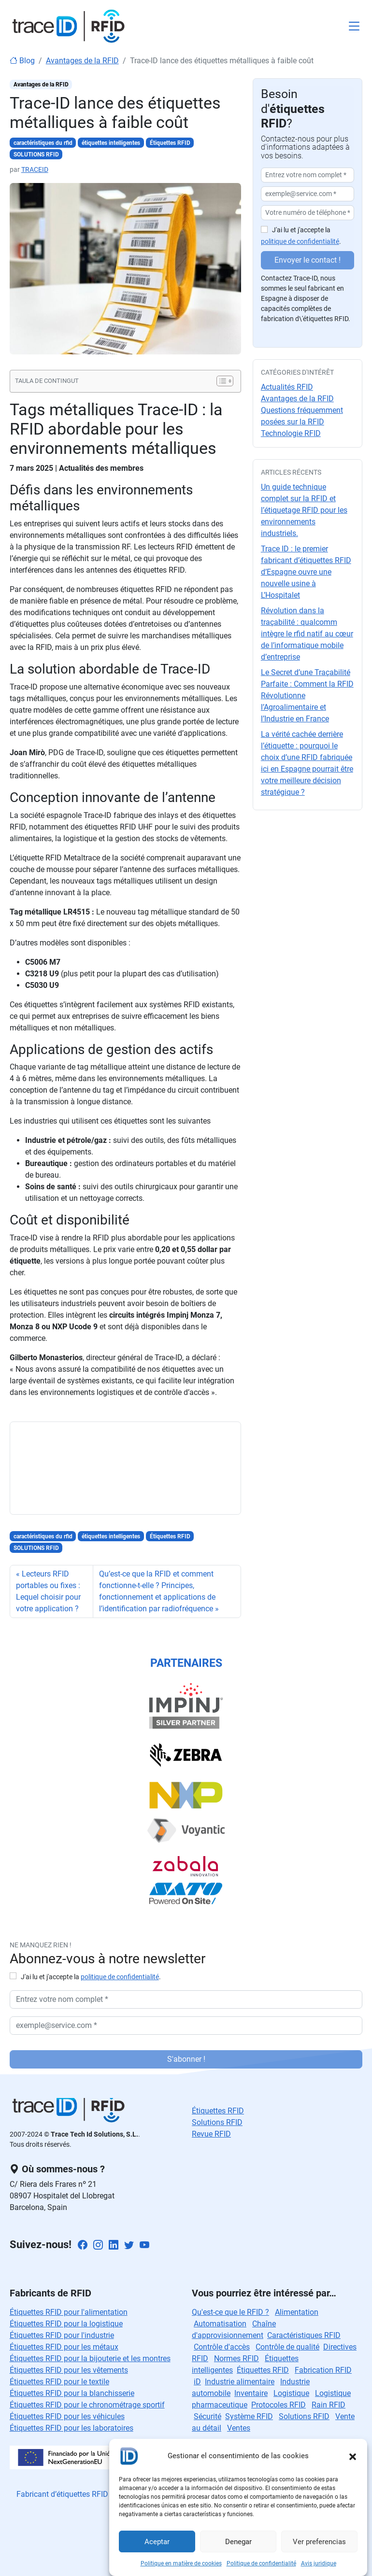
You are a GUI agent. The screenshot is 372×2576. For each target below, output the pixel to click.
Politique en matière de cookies (181, 2563)
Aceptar (157, 2541)
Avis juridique (318, 2563)
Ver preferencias (319, 2541)
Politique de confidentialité (261, 2563)
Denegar (238, 2541)
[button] (353, 2456)
